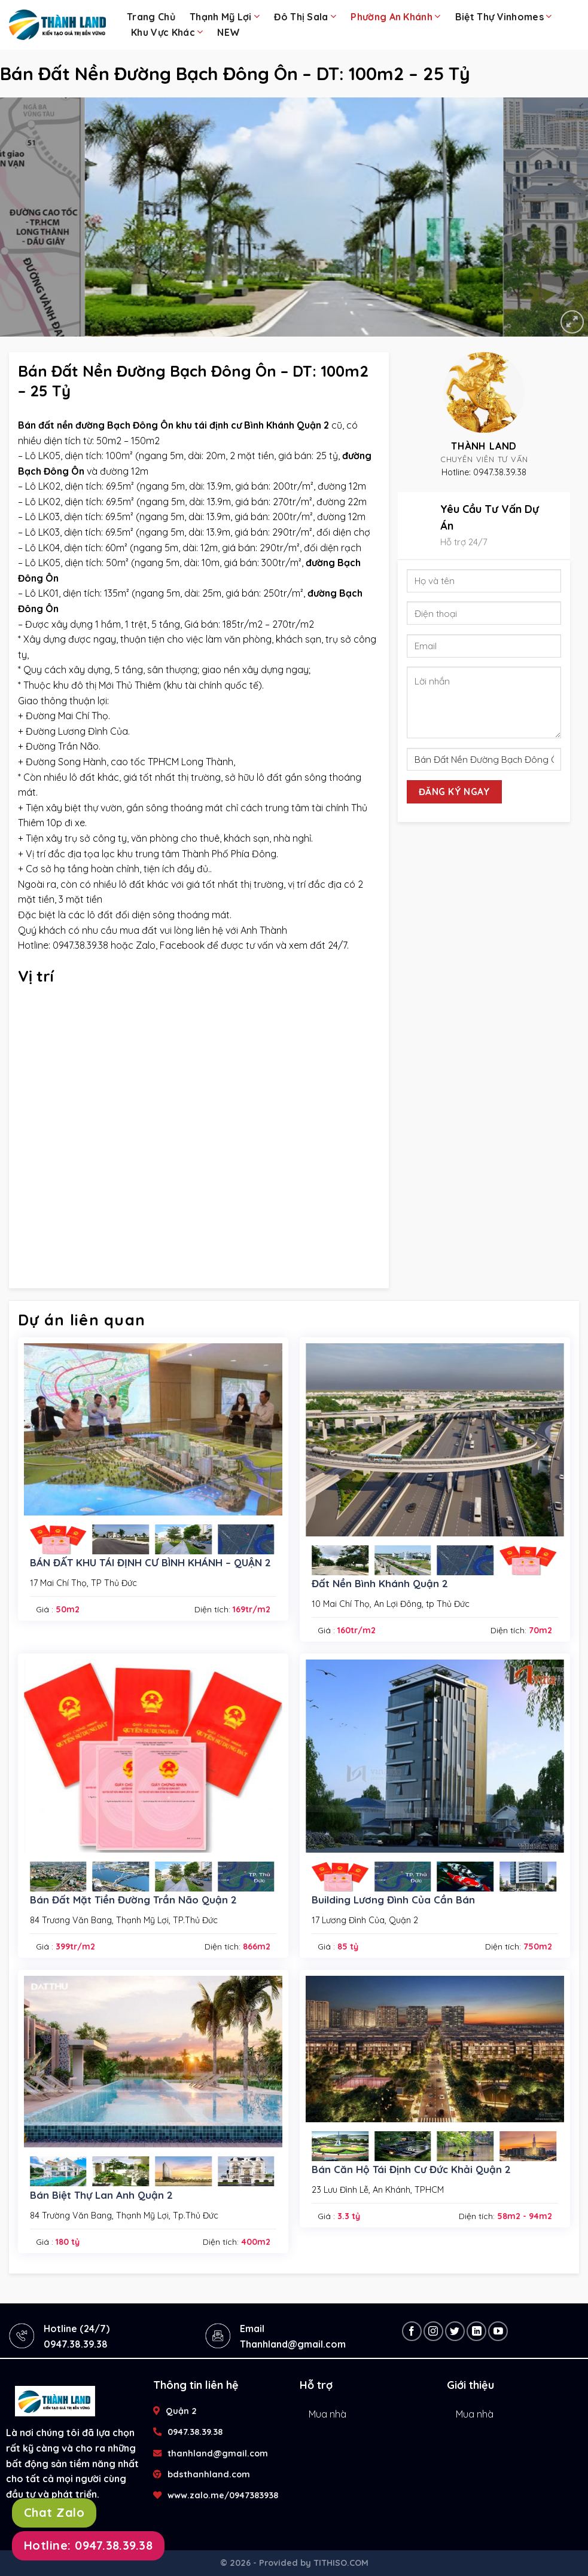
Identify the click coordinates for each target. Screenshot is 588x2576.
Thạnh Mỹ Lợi (225, 16)
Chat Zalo (54, 2512)
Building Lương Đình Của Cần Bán (393, 1899)
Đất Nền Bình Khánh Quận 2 (380, 1583)
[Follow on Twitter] (455, 2331)
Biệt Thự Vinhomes (503, 16)
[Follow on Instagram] (433, 2331)
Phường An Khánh (395, 16)
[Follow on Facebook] (412, 2331)
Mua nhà (327, 2414)
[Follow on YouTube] (498, 2331)
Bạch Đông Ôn (51, 471)
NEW (228, 32)
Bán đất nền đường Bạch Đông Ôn (95, 425)
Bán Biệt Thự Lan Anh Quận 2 (101, 2195)
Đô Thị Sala (305, 16)
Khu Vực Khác (167, 32)
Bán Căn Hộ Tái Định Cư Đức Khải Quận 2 (411, 2169)
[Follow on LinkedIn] (476, 2331)
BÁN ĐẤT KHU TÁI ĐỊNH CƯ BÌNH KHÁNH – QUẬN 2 (150, 1562)
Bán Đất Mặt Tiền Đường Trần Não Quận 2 (133, 1899)
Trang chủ (151, 17)
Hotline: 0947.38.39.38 (88, 2545)
